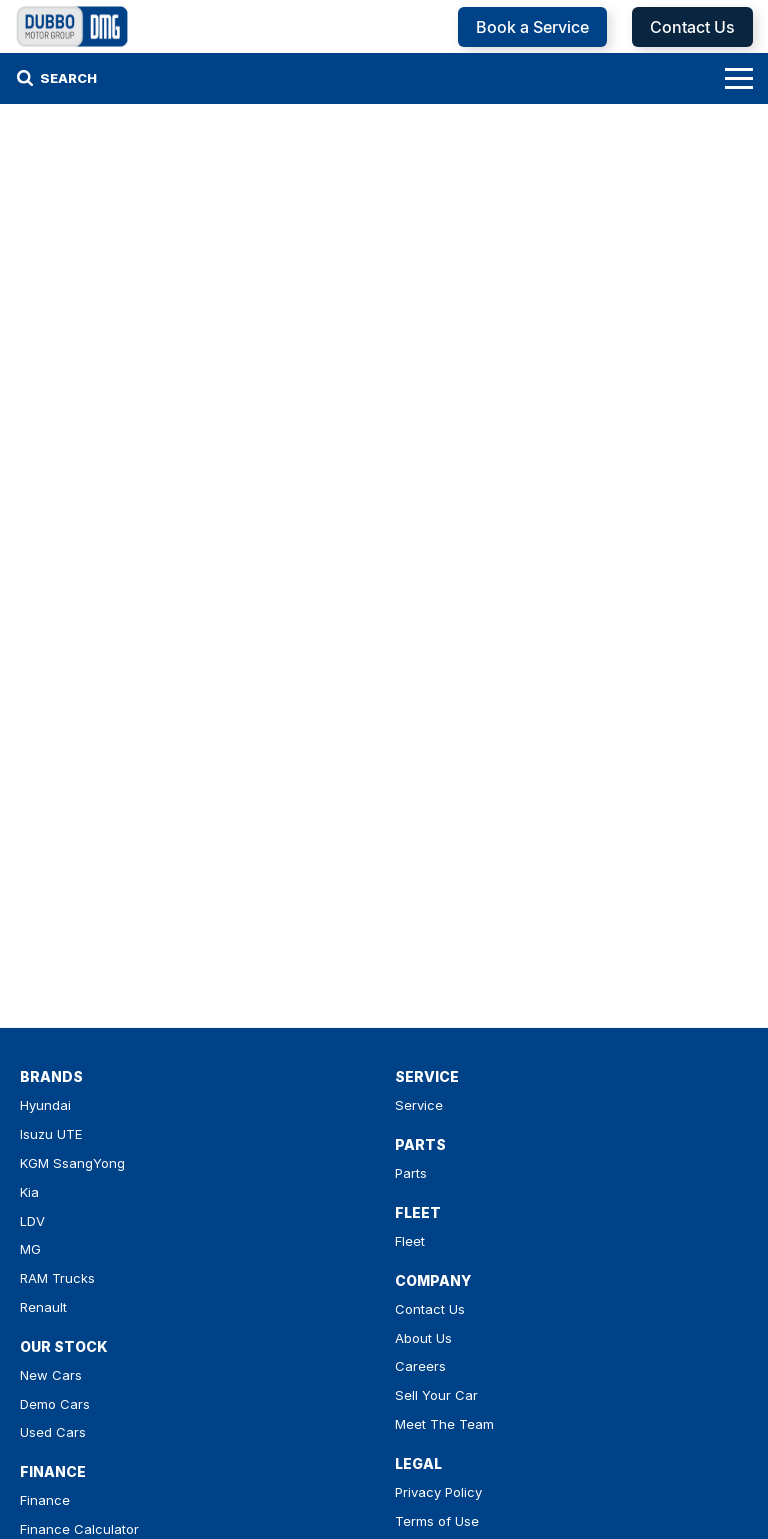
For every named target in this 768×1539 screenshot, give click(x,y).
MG (30, 1249)
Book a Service (532, 27)
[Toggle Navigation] (739, 78)
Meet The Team (444, 1424)
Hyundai (45, 1105)
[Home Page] (72, 26)
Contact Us (692, 27)
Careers (420, 1366)
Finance (45, 1500)
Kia (29, 1192)
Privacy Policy (438, 1492)
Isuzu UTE (51, 1134)
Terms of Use (437, 1521)
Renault (43, 1307)
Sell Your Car (436, 1395)
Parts (411, 1173)
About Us (423, 1338)
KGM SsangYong (72, 1163)
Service (419, 1105)
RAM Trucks (57, 1278)
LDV (32, 1221)
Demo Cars (55, 1404)
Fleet (410, 1241)
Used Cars (53, 1432)
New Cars (51, 1375)
